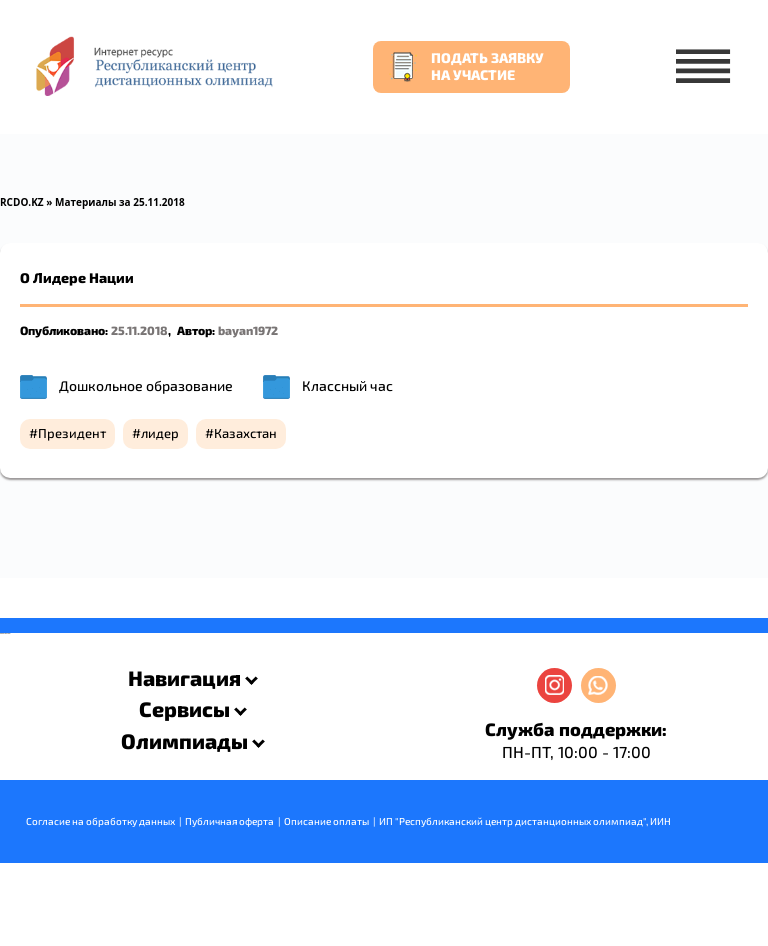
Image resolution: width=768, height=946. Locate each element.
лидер (160, 433)
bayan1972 (248, 330)
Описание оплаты (326, 821)
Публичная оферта (229, 821)
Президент (72, 433)
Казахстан (245, 433)
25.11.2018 (139, 330)
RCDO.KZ (22, 202)
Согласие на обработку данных (100, 821)
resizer (8, 633)
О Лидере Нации (77, 277)
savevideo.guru (3, 633)
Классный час (347, 385)
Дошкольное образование (146, 385)
